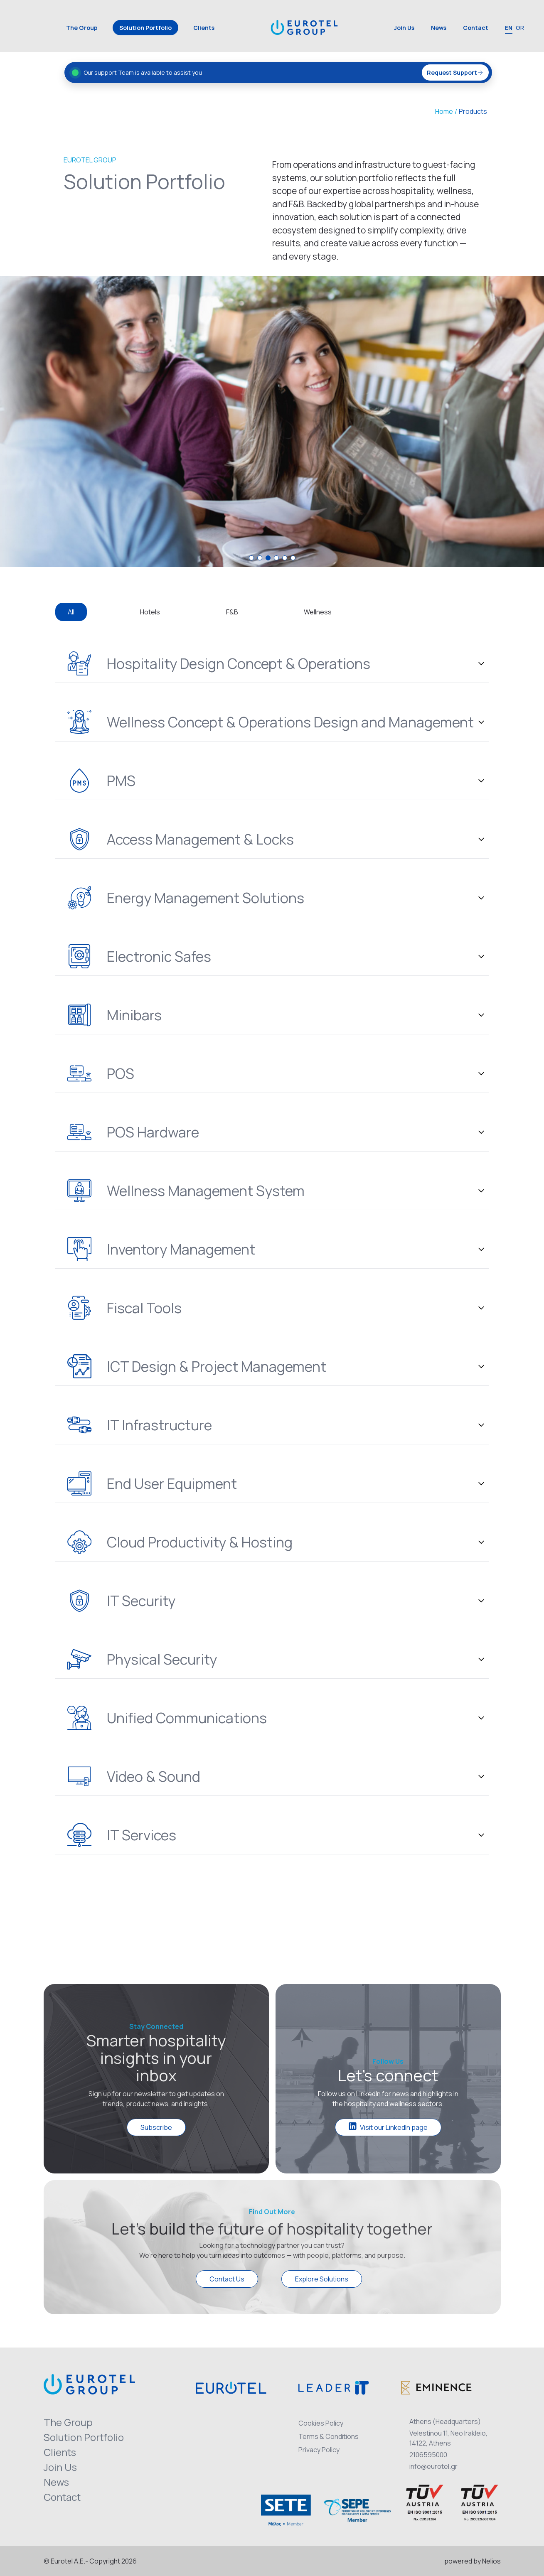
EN (508, 28)
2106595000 (428, 2454)
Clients (203, 28)
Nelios (491, 2561)
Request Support (455, 72)
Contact (475, 28)
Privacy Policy (319, 2449)
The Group (82, 28)
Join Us (404, 28)
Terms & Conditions (328, 2436)
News (438, 28)
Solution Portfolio (145, 28)
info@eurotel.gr (433, 2466)
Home (444, 111)
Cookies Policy (320, 2423)
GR (520, 28)
